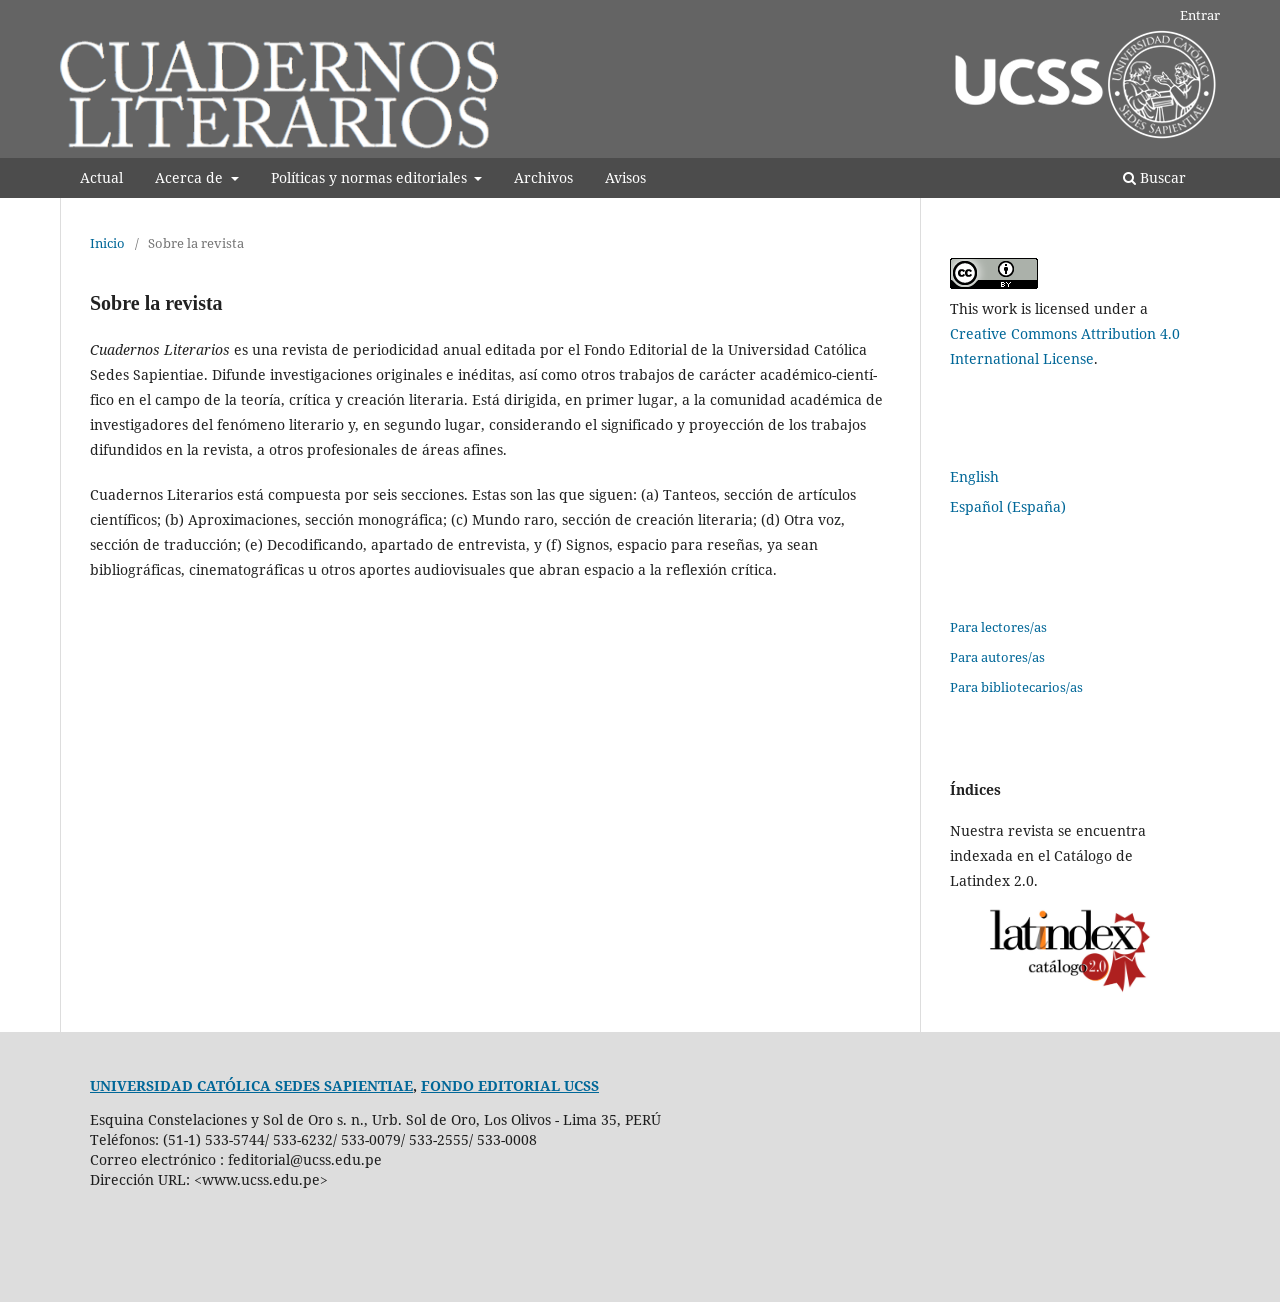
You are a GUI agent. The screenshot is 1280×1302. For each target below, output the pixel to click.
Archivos (543, 177)
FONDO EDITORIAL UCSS (510, 1085)
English (974, 476)
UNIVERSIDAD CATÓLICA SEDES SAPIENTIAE (251, 1085)
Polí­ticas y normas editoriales (371, 177)
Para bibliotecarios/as (1016, 687)
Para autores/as (997, 657)
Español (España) (1008, 506)
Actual (101, 177)
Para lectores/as (998, 627)
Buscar (1154, 177)
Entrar (1200, 15)
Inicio (107, 243)
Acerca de (191, 177)
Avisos (625, 177)
